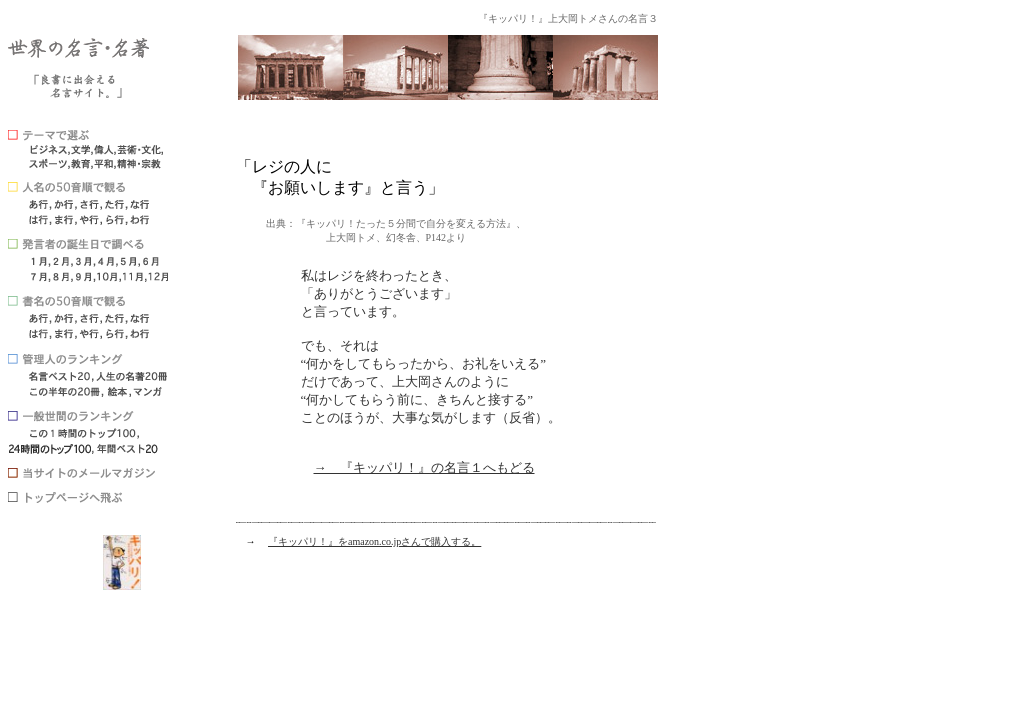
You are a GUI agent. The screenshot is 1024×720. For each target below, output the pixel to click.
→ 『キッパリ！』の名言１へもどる (424, 467)
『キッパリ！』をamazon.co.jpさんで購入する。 (374, 541)
